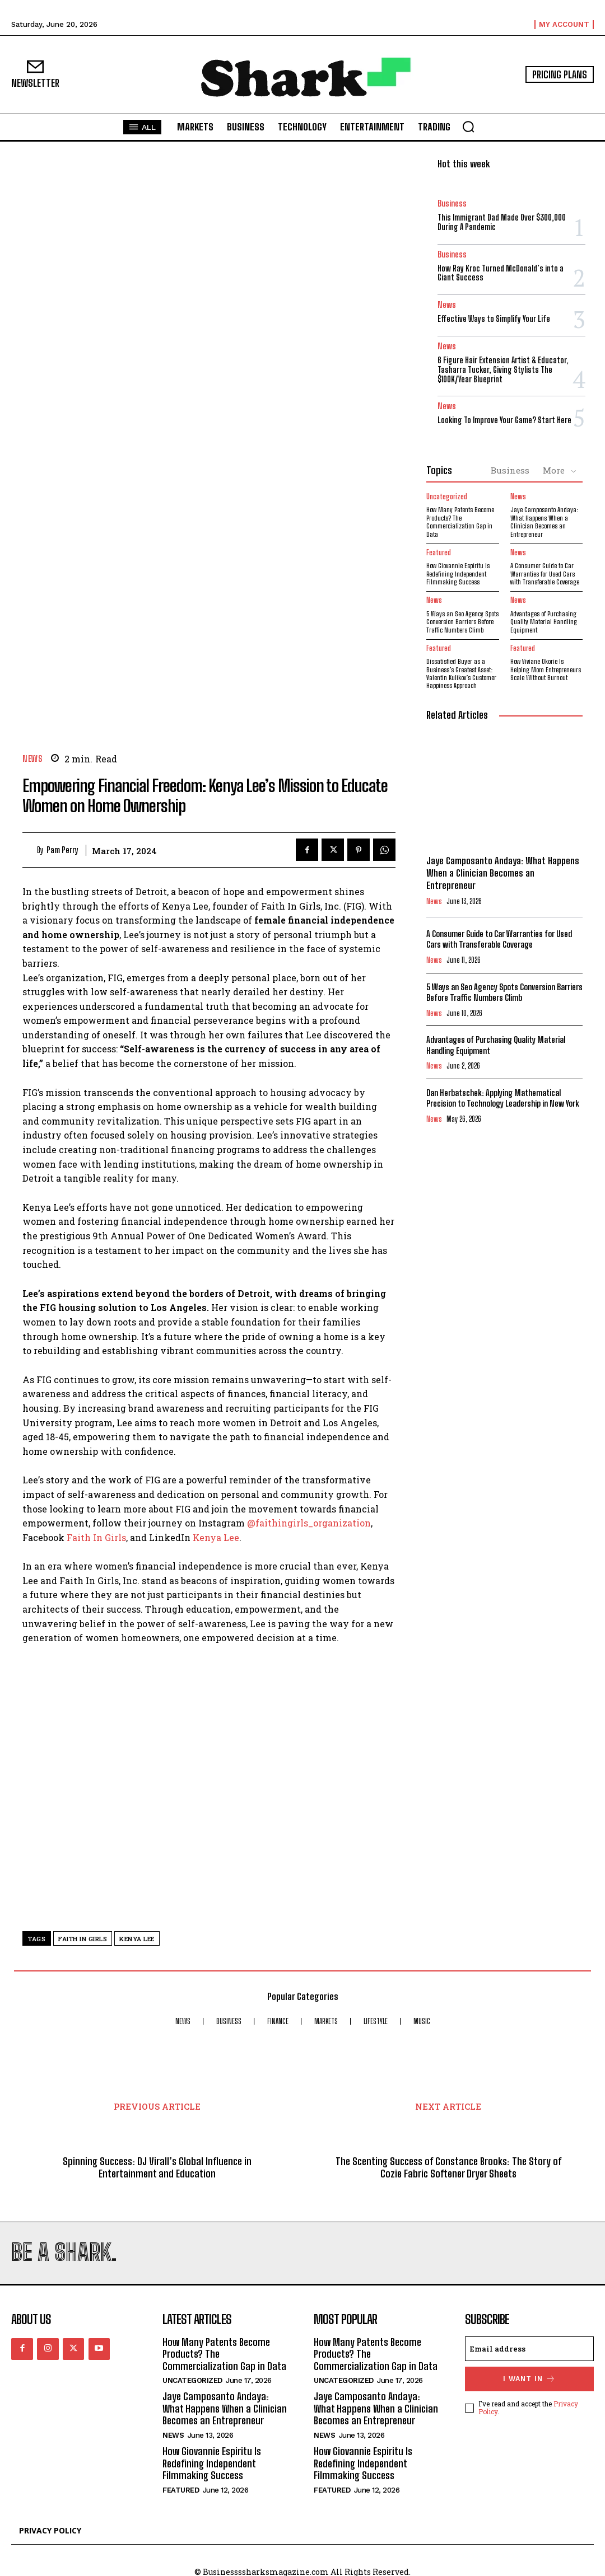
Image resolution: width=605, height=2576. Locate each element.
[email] (529, 2347)
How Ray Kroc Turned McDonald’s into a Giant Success (501, 273)
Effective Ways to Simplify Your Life (494, 319)
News (32, 759)
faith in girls (82, 1939)
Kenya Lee (216, 1537)
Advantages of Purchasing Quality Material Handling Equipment (543, 621)
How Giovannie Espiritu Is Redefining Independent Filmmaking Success (458, 573)
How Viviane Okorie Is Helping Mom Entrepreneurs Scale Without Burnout (545, 669)
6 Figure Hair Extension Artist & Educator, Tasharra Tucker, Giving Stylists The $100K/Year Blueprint (503, 369)
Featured (438, 553)
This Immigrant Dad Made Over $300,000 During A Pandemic (502, 222)
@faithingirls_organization (309, 1523)
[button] (468, 126)
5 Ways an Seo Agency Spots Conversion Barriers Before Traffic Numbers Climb (462, 621)
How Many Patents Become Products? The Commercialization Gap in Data (460, 521)
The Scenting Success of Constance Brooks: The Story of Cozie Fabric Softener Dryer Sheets (448, 2168)
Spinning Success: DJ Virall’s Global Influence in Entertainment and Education (157, 2168)
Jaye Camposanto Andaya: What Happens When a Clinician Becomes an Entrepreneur (544, 521)
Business (452, 203)
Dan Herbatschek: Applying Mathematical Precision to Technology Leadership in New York (502, 1097)
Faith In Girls (96, 1537)
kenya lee (137, 1939)
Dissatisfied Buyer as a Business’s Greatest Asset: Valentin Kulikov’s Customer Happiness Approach (461, 673)
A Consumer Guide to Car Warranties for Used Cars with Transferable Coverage (544, 573)
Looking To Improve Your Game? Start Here (504, 420)
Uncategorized (446, 497)
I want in (529, 2377)
